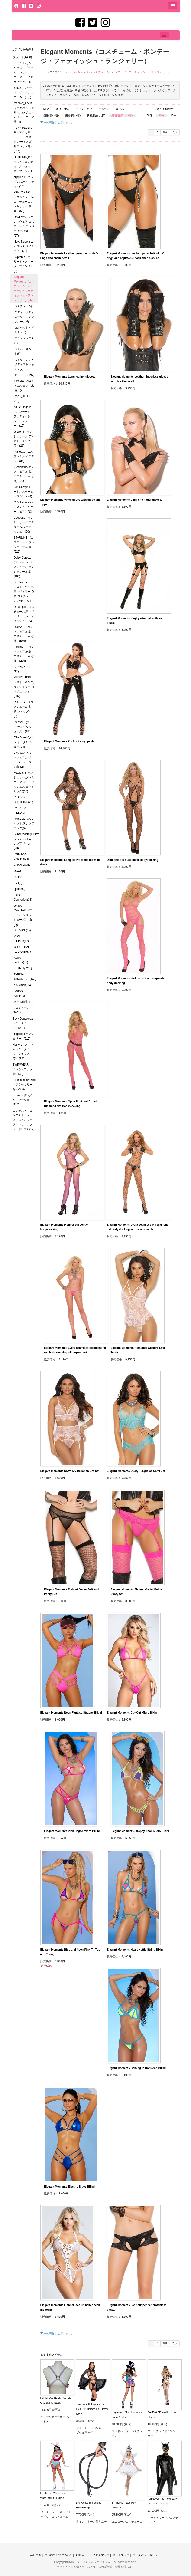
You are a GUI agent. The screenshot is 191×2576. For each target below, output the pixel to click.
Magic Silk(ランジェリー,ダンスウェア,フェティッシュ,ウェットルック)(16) (24, 782)
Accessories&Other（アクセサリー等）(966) (25, 1084)
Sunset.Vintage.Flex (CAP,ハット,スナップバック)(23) (26, 841)
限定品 (120, 109)
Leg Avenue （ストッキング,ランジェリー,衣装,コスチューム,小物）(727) (24, 591)
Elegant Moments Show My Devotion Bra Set (70, 1471)
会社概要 (35, 2555)
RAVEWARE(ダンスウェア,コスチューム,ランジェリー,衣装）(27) (24, 226)
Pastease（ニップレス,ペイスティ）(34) (24, 456)
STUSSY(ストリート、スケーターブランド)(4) (24, 491)
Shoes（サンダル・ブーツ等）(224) (22, 1100)
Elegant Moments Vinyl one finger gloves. (134, 499)
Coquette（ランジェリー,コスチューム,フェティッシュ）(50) (24, 524)
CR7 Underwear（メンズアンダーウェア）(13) (24, 507)
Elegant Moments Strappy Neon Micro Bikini (140, 1831)
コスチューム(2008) (21, 1010)
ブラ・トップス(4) (24, 341)
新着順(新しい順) (122, 115)
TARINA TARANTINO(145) (25, 977)
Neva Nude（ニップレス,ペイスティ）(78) (24, 246)
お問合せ (81, 2555)
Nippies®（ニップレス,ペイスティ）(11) (24, 181)
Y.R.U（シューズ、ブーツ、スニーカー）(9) (23, 92)
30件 (161, 115)
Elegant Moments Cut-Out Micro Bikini (132, 1712)
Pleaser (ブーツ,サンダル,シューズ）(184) (23, 726)
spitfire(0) (19, 889)
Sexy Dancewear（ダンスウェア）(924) (23, 1023)
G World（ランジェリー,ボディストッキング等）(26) (24, 438)
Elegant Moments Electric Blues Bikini (69, 2186)
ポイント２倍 (84, 109)
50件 (149, 115)
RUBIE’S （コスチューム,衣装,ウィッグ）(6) (23, 709)
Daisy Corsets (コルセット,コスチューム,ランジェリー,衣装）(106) (24, 567)
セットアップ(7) (24, 375)
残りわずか (63, 109)
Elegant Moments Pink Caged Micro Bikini (72, 1831)
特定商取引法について (58, 2555)
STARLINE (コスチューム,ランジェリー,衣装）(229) (24, 544)
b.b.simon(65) (22, 985)
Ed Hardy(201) (23, 968)
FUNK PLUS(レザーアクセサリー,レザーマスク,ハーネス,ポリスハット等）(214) (23, 139)
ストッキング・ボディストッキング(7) (24, 364)
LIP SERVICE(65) (22, 928)
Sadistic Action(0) (19, 993)
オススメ (104, 109)
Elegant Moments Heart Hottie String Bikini (135, 1949)
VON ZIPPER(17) (21, 939)
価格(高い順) (73, 115)
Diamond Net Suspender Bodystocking (132, 860)
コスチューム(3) (24, 306)
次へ (174, 132)
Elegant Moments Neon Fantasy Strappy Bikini (71, 1712)
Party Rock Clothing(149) (22, 856)
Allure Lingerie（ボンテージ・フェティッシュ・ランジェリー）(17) (23, 416)
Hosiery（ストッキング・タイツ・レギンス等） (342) (23, 1051)
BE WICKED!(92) (22, 669)
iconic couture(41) (21, 960)
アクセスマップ (99, 2555)
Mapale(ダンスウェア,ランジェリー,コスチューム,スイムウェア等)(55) (24, 112)
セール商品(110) (24, 1001)
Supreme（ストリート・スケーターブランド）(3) (23, 264)
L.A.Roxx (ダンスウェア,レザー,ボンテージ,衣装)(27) (23, 759)
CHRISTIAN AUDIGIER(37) (23, 949)
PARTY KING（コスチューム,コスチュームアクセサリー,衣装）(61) (24, 202)
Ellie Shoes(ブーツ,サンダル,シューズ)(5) (24, 742)
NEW (46, 109)
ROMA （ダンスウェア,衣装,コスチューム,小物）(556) (24, 633)
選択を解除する (166, 109)
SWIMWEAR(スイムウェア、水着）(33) (22, 1069)
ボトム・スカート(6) (24, 351)
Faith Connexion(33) (23, 897)
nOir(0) (18, 876)
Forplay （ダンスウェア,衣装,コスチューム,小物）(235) (24, 653)
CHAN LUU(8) (22, 864)
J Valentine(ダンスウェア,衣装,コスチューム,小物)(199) (24, 474)
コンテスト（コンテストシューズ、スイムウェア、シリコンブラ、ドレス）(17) (23, 1120)
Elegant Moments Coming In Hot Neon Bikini (136, 2068)
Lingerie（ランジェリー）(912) (23, 1036)
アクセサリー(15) (22, 399)
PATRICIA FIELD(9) (20, 810)
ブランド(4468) (22, 57)
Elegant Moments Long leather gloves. (69, 376)
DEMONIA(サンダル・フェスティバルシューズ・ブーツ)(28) (23, 164)
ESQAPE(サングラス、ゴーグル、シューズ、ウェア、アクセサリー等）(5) (23, 72)
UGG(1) (18, 870)
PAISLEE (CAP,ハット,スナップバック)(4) (24, 823)
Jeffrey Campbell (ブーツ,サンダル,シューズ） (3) (23, 912)
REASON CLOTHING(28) (23, 800)
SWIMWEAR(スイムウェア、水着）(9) (24, 385)
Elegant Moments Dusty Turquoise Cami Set (136, 1471)
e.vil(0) (18, 883)
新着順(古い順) (96, 115)
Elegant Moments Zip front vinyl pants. (69, 741)
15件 (173, 115)
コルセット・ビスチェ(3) (24, 330)
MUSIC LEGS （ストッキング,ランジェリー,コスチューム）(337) (24, 687)
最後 (165, 132)
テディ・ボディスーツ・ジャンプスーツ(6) (24, 317)
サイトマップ (121, 2555)
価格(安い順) (51, 115)
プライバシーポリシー (146, 2555)
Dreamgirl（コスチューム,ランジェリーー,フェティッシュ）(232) (24, 613)
